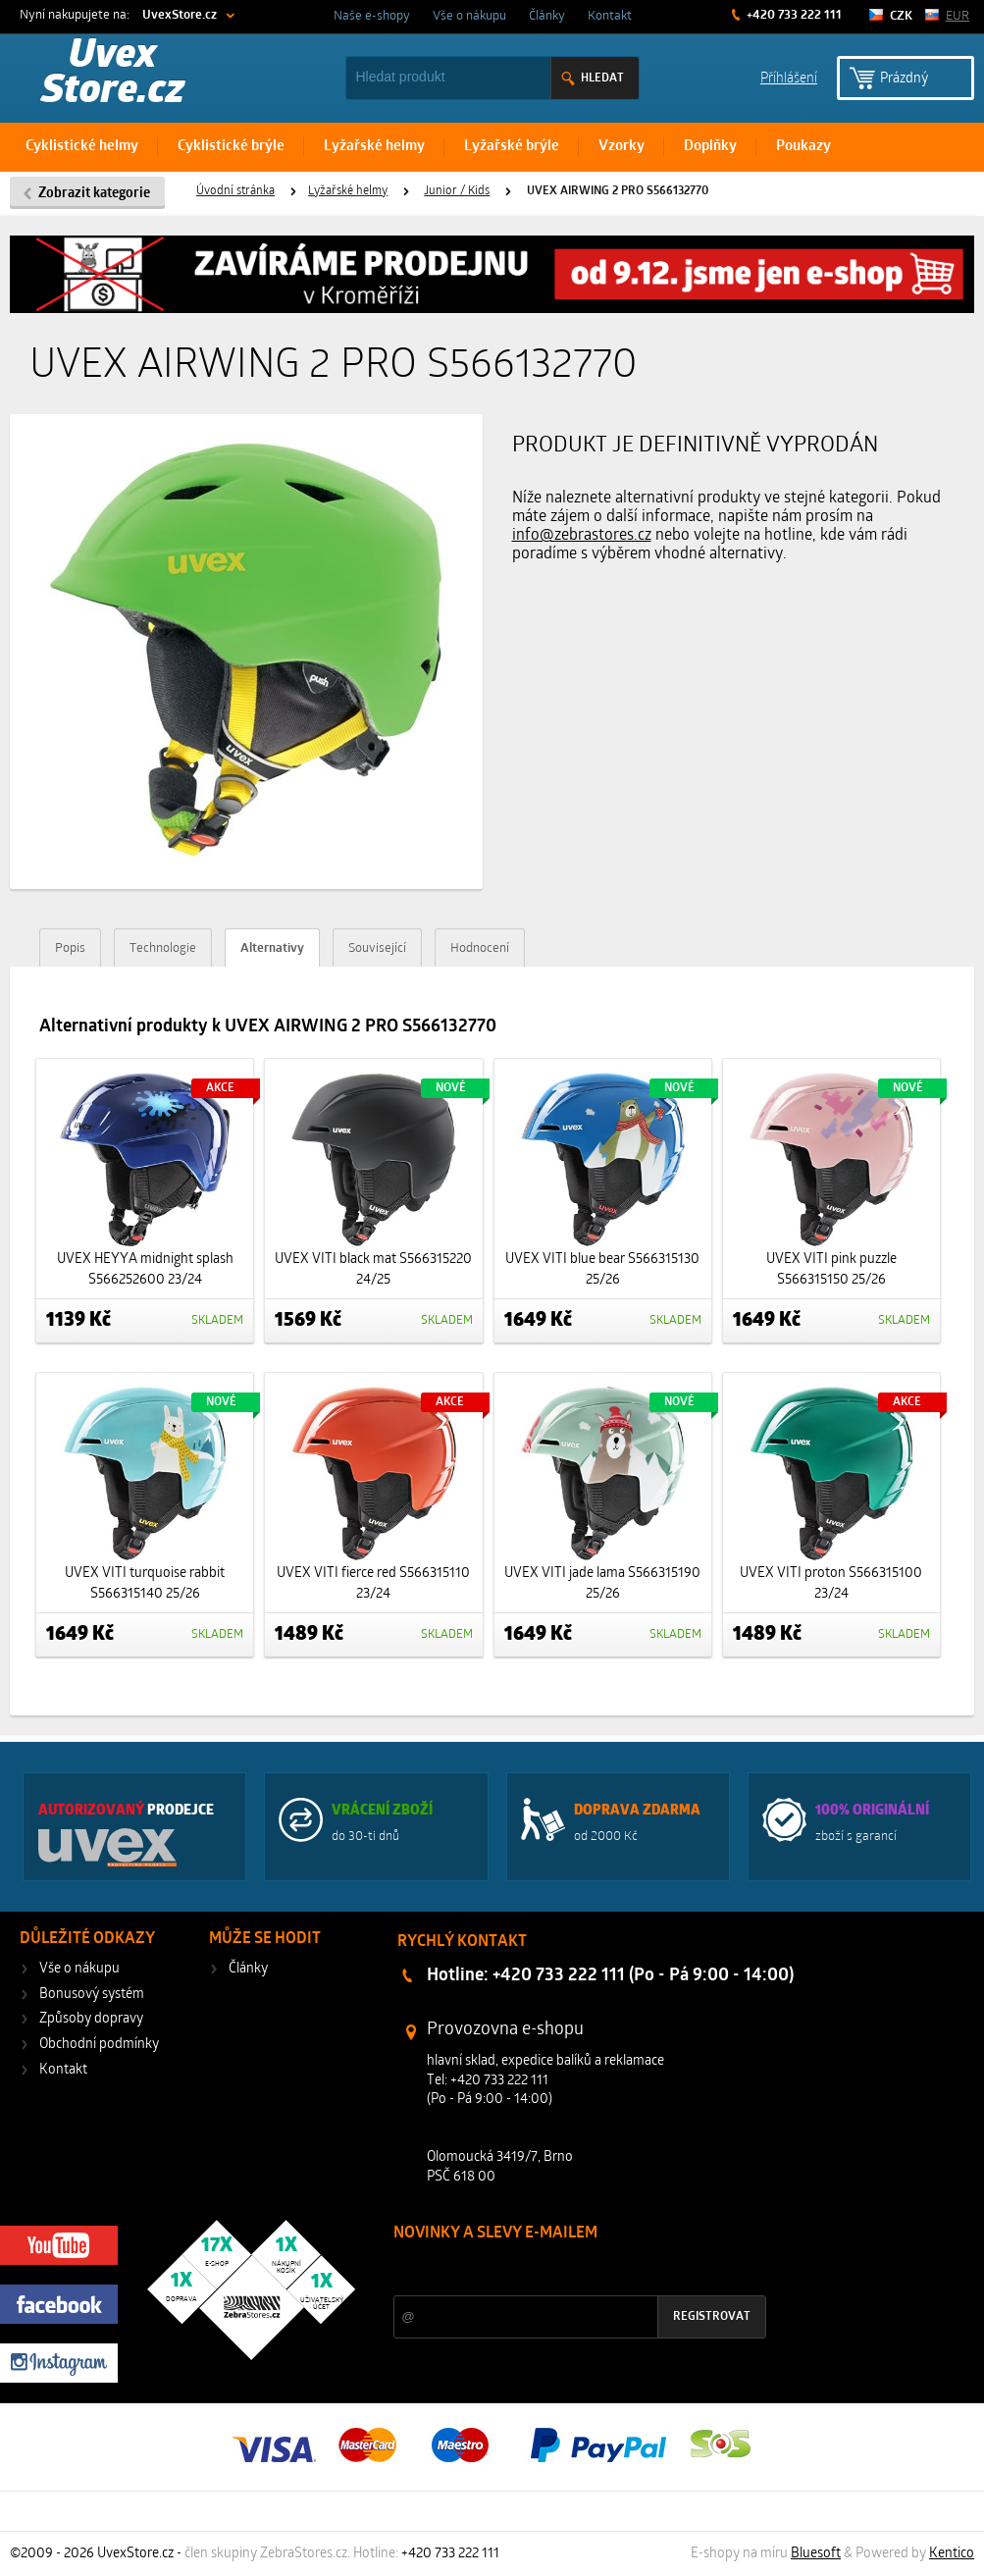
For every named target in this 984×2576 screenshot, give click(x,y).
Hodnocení (479, 948)
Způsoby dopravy (91, 2019)
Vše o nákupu (469, 16)
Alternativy (272, 948)
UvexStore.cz (179, 15)
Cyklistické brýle (231, 146)
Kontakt (610, 16)
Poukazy (803, 146)
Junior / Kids (457, 191)
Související (377, 948)
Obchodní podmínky (99, 2044)
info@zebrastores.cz (581, 536)
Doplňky (710, 146)
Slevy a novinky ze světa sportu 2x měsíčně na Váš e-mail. (561, 2270)
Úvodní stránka (235, 191)
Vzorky (621, 146)
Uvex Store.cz (112, 74)
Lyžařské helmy (374, 146)
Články (547, 16)
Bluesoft (816, 2554)
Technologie (162, 948)
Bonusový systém (91, 1994)
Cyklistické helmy (82, 146)
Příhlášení (788, 77)
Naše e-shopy (372, 16)
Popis (70, 948)
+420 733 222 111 (793, 15)
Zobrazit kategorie (94, 193)
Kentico (951, 2554)
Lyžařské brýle (511, 146)
